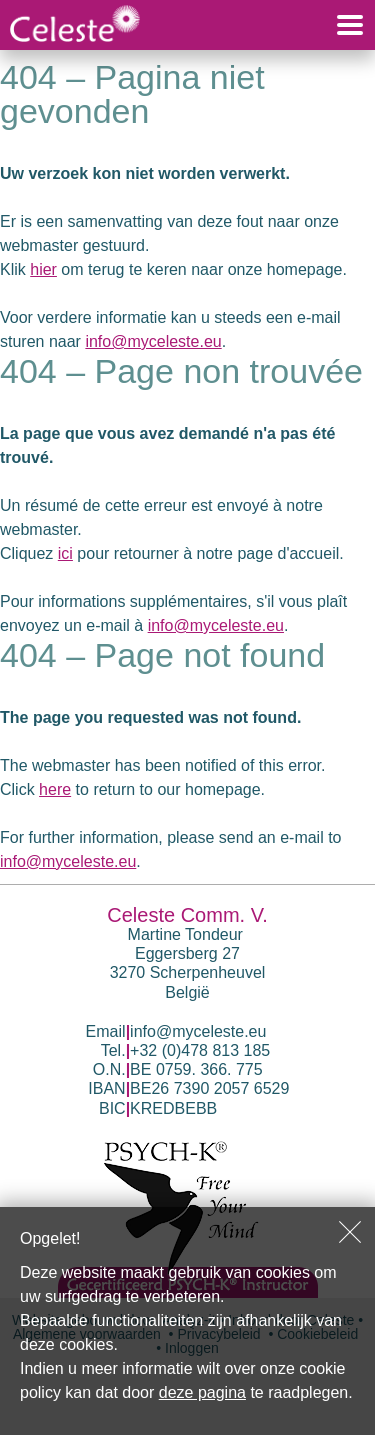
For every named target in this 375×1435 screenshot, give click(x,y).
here (55, 789)
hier (43, 269)
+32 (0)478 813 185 (200, 1050)
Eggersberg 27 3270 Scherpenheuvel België (188, 972)
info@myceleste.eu (153, 341)
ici (65, 553)
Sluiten (350, 1232)
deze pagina (202, 1392)
